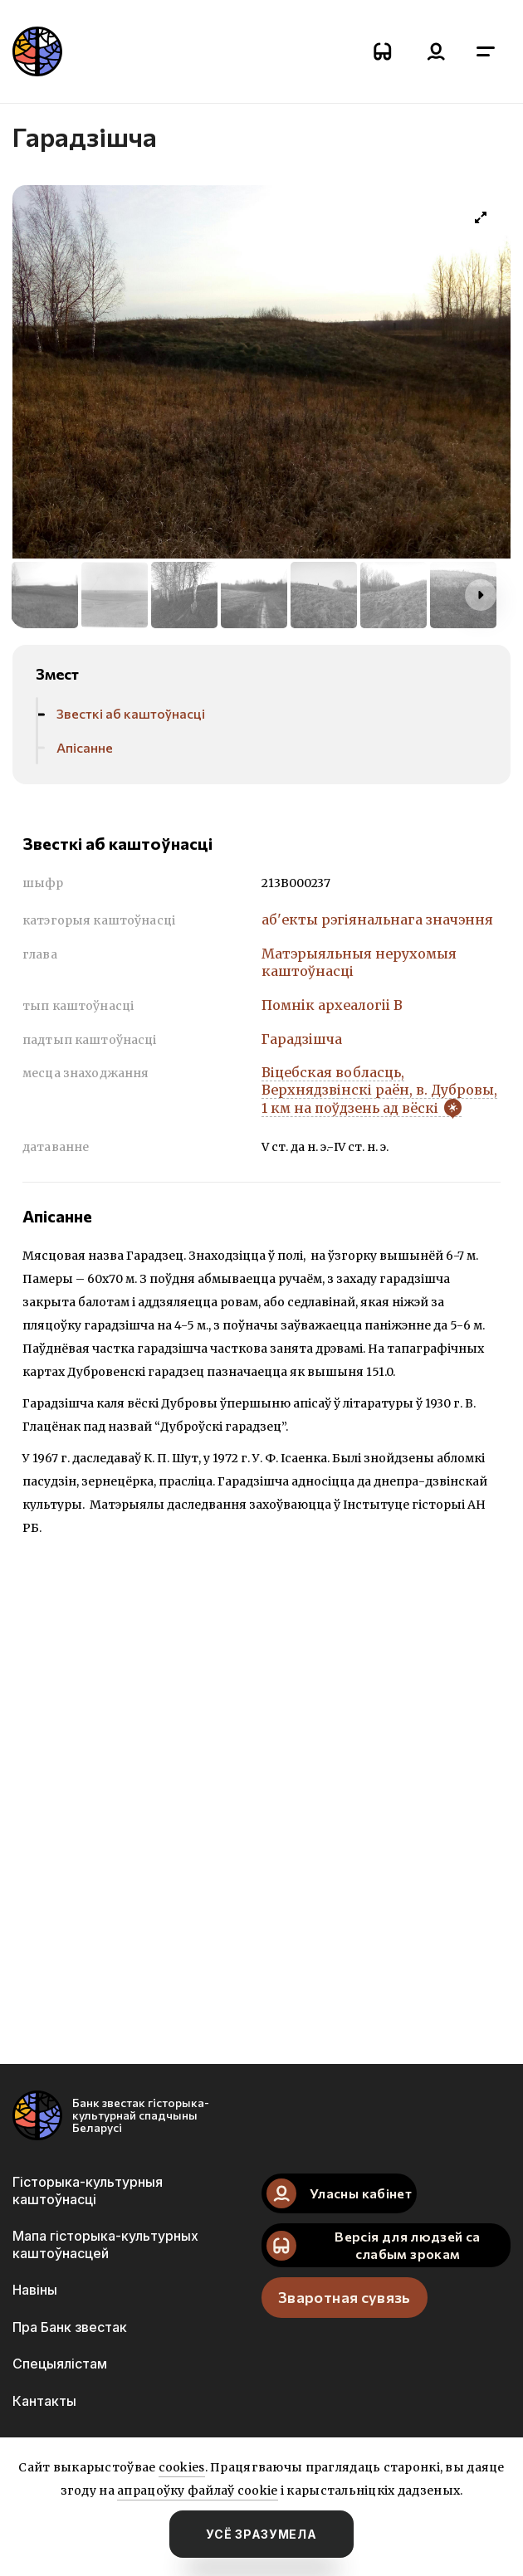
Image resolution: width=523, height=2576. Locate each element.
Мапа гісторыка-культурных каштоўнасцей (105, 2244)
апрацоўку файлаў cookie (197, 2490)
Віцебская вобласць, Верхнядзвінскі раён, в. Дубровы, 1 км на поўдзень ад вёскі (379, 1090)
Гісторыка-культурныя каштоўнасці (87, 2190)
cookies (182, 2467)
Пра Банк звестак (69, 2327)
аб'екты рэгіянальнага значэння (377, 919)
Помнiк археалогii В (332, 1005)
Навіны (34, 2289)
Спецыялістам (59, 2363)
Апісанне (84, 747)
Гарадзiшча (302, 1039)
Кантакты (44, 2401)
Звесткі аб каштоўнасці (130, 713)
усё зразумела (261, 2534)
